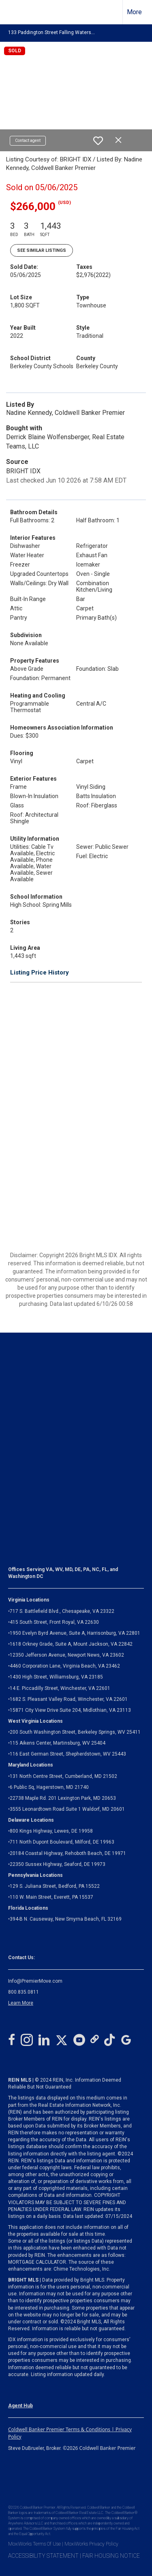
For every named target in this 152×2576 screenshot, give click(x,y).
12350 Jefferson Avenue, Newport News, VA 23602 (67, 1655)
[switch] (98, 141)
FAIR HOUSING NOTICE (111, 2555)
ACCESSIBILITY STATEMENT (43, 2555)
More (134, 12)
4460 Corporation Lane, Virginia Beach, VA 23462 (65, 1666)
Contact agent (28, 140)
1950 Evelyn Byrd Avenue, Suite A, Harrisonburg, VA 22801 (75, 1633)
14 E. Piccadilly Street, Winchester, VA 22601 (60, 1688)
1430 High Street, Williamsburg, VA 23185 (56, 1677)
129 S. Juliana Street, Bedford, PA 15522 (55, 1886)
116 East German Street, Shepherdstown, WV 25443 (68, 1754)
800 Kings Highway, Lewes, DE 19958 (51, 1831)
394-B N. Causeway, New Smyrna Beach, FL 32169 (66, 1919)
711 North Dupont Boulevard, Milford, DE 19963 (62, 1842)
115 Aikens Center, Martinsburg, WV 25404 (57, 1743)
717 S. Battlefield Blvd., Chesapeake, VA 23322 (62, 1611)
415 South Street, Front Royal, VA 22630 (54, 1622)
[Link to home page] (13, 12)
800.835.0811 (23, 1992)
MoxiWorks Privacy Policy (91, 2544)
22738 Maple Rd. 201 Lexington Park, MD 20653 (63, 1798)
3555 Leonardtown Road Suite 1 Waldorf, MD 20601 (67, 1809)
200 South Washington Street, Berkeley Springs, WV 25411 (75, 1732)
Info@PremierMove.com (35, 1981)
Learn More (20, 2003)
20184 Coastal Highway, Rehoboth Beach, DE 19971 (68, 1853)
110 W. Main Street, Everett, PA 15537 (51, 1897)
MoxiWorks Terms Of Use (34, 2544)
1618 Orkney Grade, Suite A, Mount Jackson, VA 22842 (71, 1644)
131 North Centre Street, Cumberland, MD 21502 (63, 1776)
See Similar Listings (41, 250)
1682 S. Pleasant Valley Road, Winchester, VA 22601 (69, 1699)
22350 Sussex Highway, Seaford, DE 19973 (57, 1864)
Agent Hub (20, 2406)
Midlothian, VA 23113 (69, 1710)
